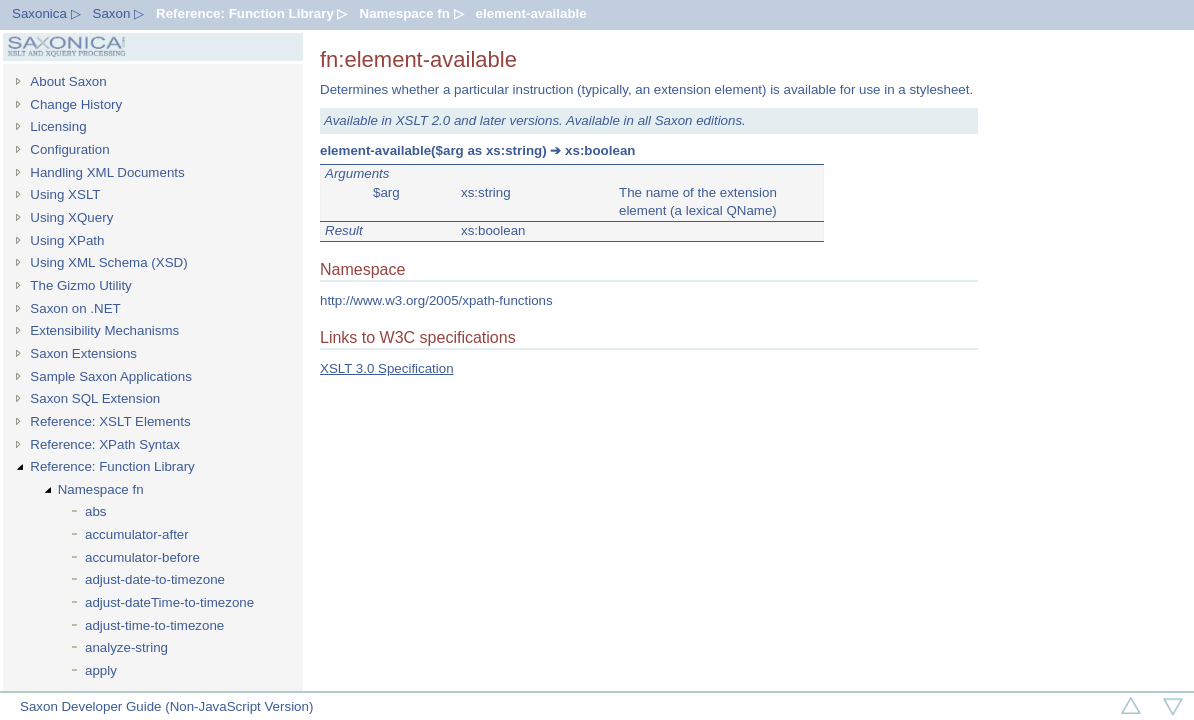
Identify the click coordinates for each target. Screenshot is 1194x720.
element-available (531, 13)
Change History (76, 104)
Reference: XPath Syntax (105, 444)
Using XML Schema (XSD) (108, 262)
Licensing (58, 126)
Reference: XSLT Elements (110, 421)
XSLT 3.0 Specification (387, 368)
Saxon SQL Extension (95, 398)
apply (101, 670)
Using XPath (67, 240)
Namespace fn (101, 489)
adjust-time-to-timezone (154, 625)
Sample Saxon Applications (111, 376)
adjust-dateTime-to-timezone (169, 602)
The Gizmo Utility (80, 285)
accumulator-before (142, 557)
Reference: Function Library (112, 466)
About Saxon (68, 81)
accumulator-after (137, 534)
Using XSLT (65, 194)
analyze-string (126, 647)
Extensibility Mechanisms (104, 330)
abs (96, 511)
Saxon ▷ (119, 13)
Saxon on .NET (75, 308)
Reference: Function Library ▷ (251, 13)
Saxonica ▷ (46, 13)
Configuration (69, 149)
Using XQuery (71, 217)
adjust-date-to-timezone (155, 579)
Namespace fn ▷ (412, 13)
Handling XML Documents (107, 172)
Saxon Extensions (83, 353)
